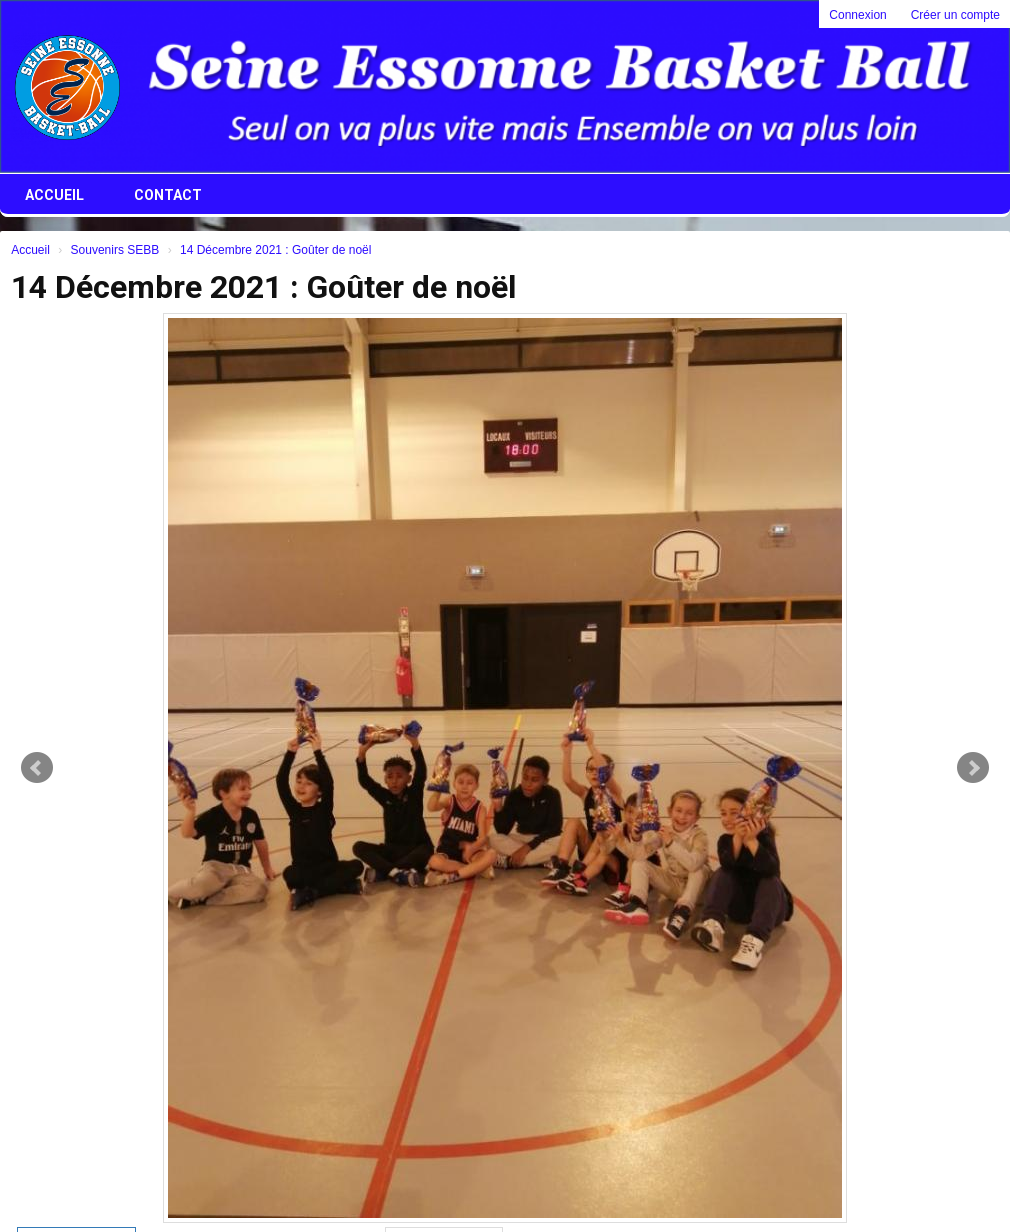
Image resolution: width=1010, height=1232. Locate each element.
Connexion (857, 15)
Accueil (54, 195)
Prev (37, 768)
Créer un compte (955, 15)
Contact (168, 195)
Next (973, 768)
